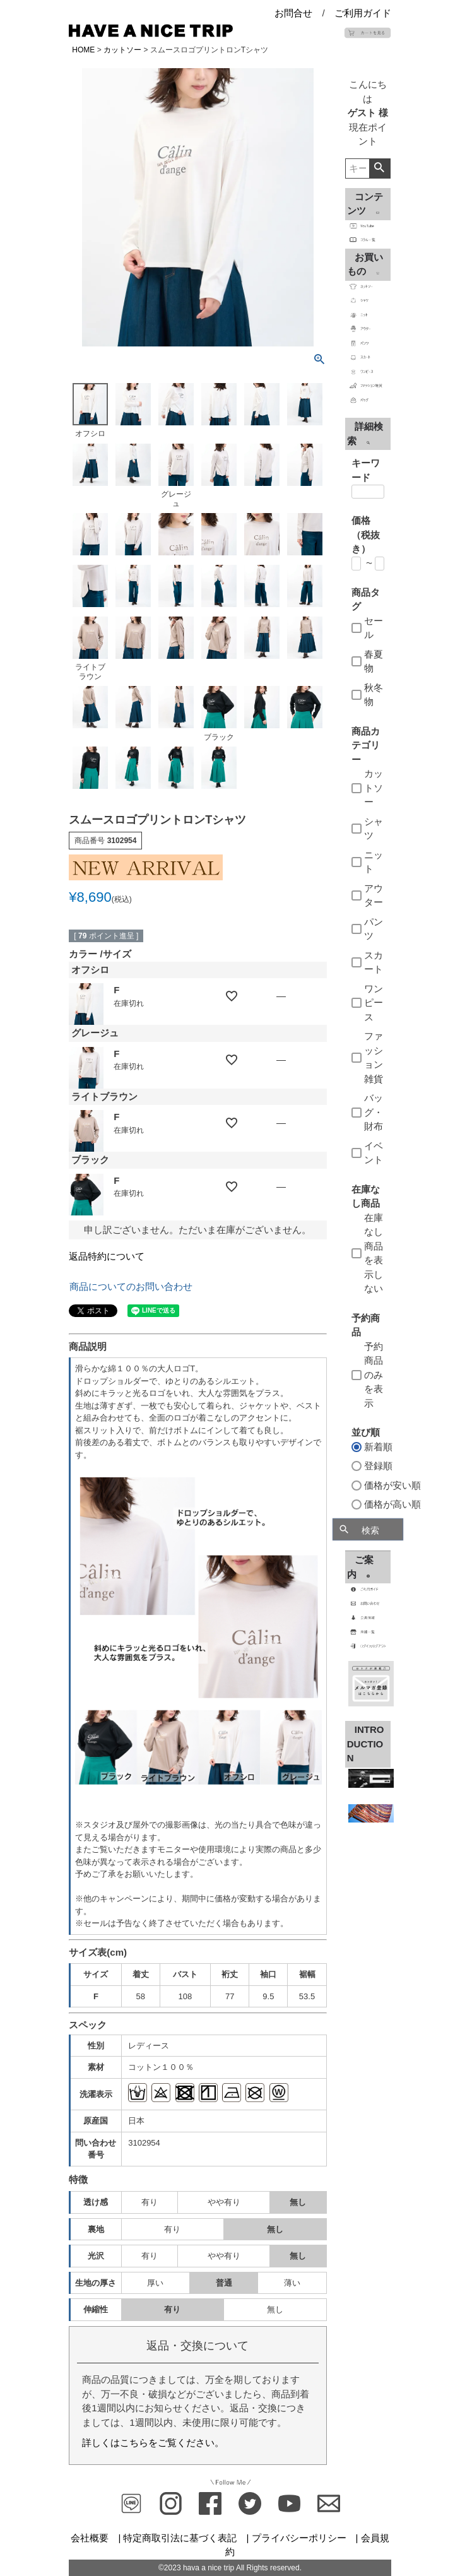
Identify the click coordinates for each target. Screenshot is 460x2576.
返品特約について (106, 1256)
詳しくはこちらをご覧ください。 (153, 2442)
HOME (83, 49)
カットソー (122, 49)
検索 (379, 168)
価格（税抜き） (365, 534)
